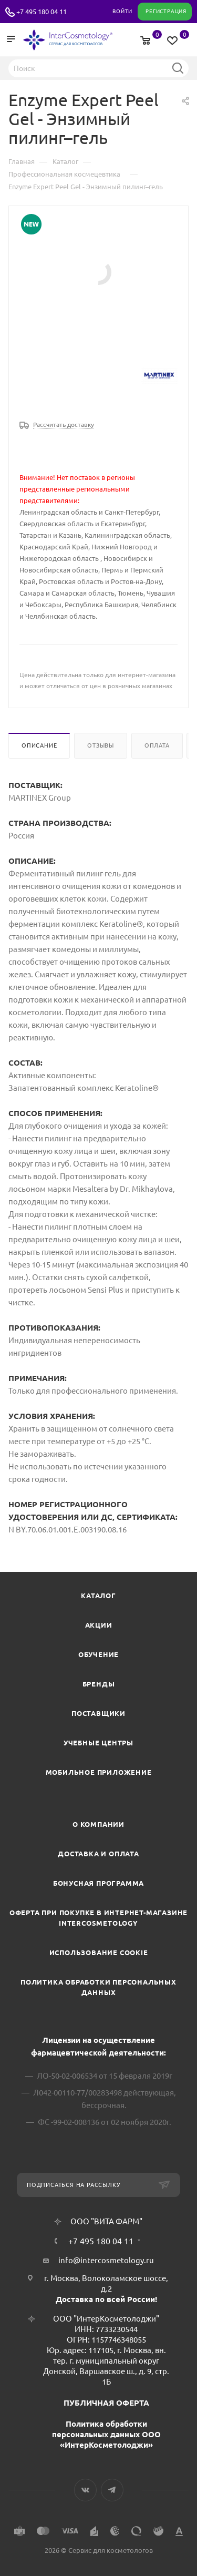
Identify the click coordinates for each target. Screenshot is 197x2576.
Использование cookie (98, 1952)
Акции (98, 1625)
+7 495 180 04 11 (41, 11)
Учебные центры (98, 1742)
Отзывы (100, 745)
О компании (98, 1824)
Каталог (98, 1595)
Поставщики (98, 1713)
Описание (39, 745)
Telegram (112, 2490)
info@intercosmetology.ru (106, 2260)
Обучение (98, 1654)
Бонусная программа (98, 1883)
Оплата (157, 745)
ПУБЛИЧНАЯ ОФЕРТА (106, 2402)
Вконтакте (85, 2490)
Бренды (98, 1684)
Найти (177, 68)
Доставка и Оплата (98, 1853)
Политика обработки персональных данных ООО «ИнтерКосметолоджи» (106, 2434)
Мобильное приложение (99, 1772)
